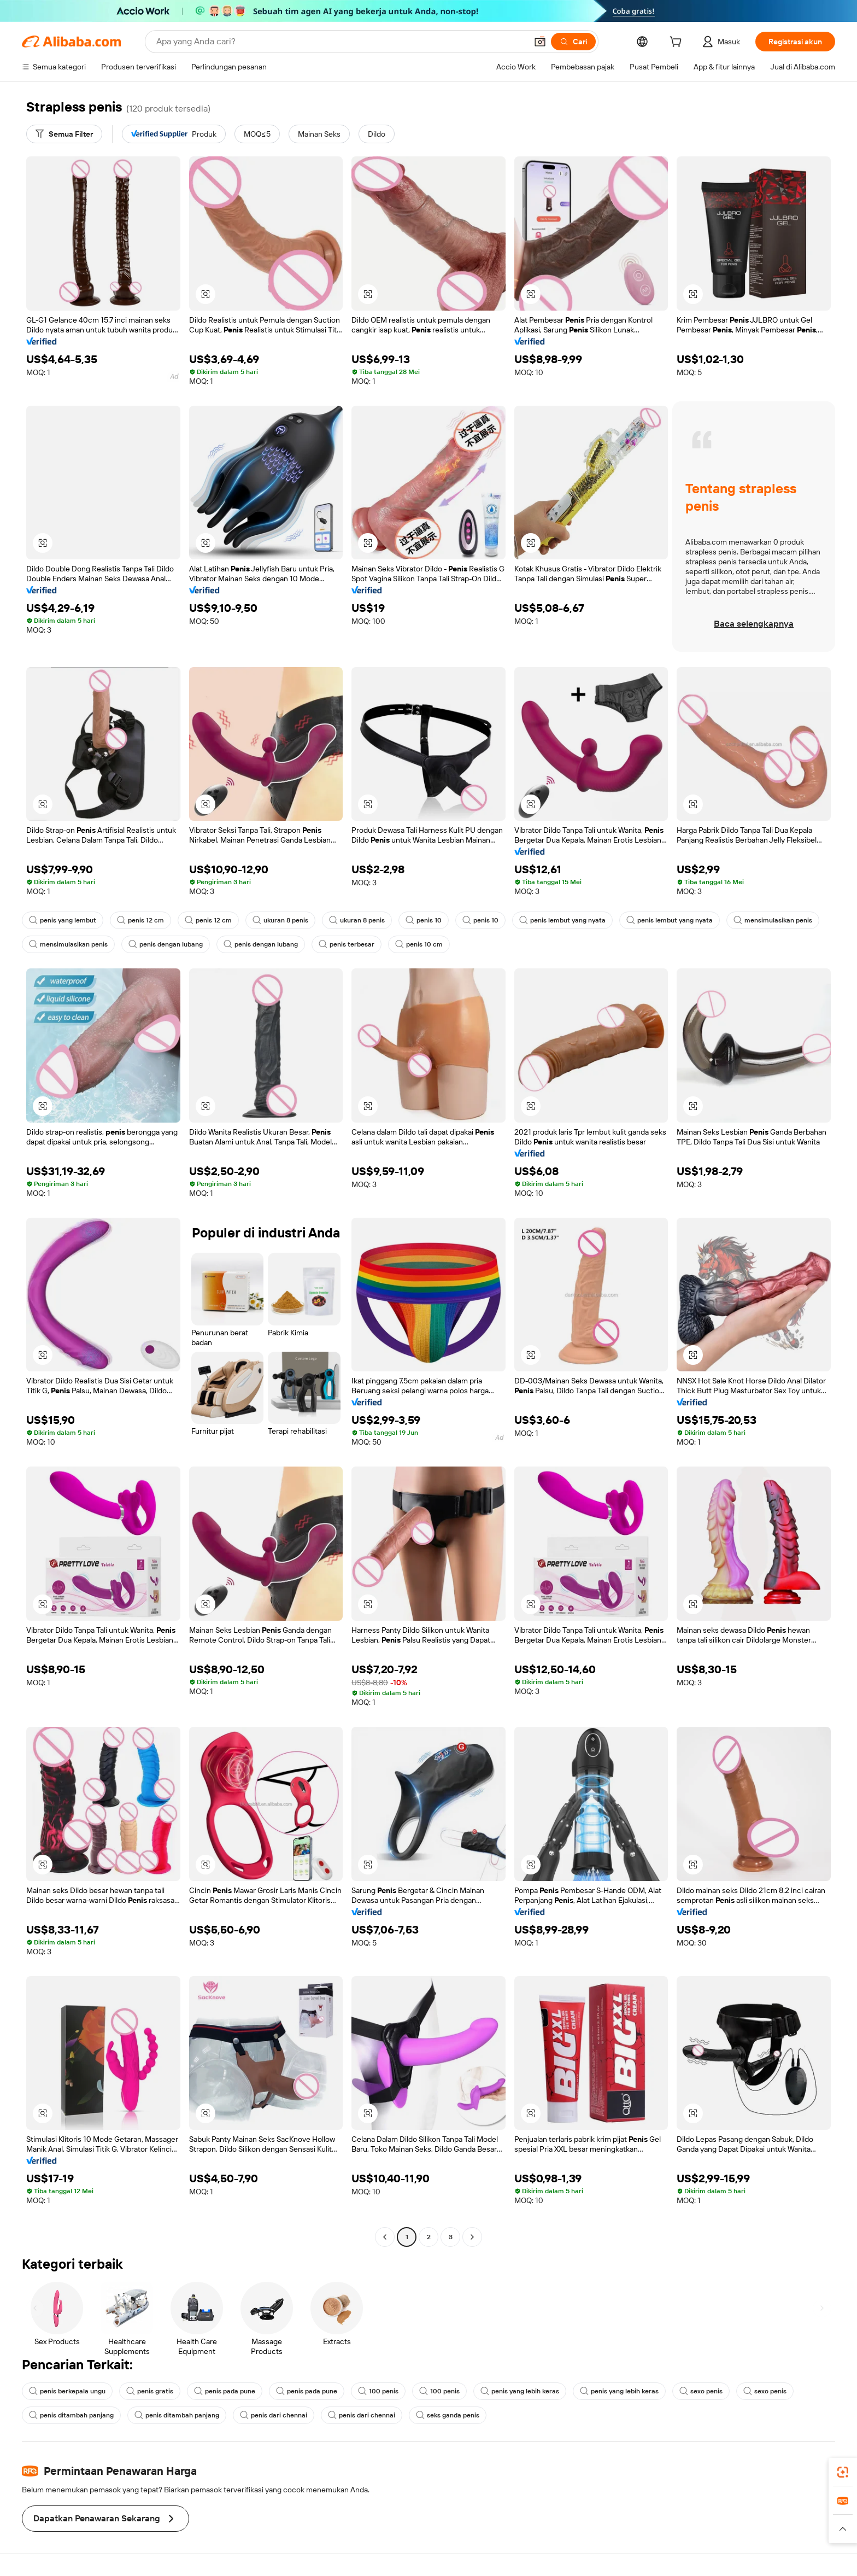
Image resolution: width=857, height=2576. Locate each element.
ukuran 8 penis (280, 920)
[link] (843, 2472)
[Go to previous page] (385, 2237)
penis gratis (149, 2391)
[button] (540, 41)
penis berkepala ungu (67, 2391)
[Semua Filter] (64, 134)
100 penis (378, 2391)
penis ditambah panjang (71, 2415)
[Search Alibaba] (340, 42)
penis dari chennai (273, 2415)
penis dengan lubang (165, 944)
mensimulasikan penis (772, 920)
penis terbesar (346, 944)
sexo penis (701, 2391)
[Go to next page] (472, 2237)
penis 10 (424, 920)
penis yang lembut (62, 920)
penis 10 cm (419, 944)
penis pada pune (224, 2391)
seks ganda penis (447, 2415)
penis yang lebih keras (519, 2391)
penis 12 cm (140, 920)
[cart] (678, 43)
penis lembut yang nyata (562, 920)
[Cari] (573, 41)
